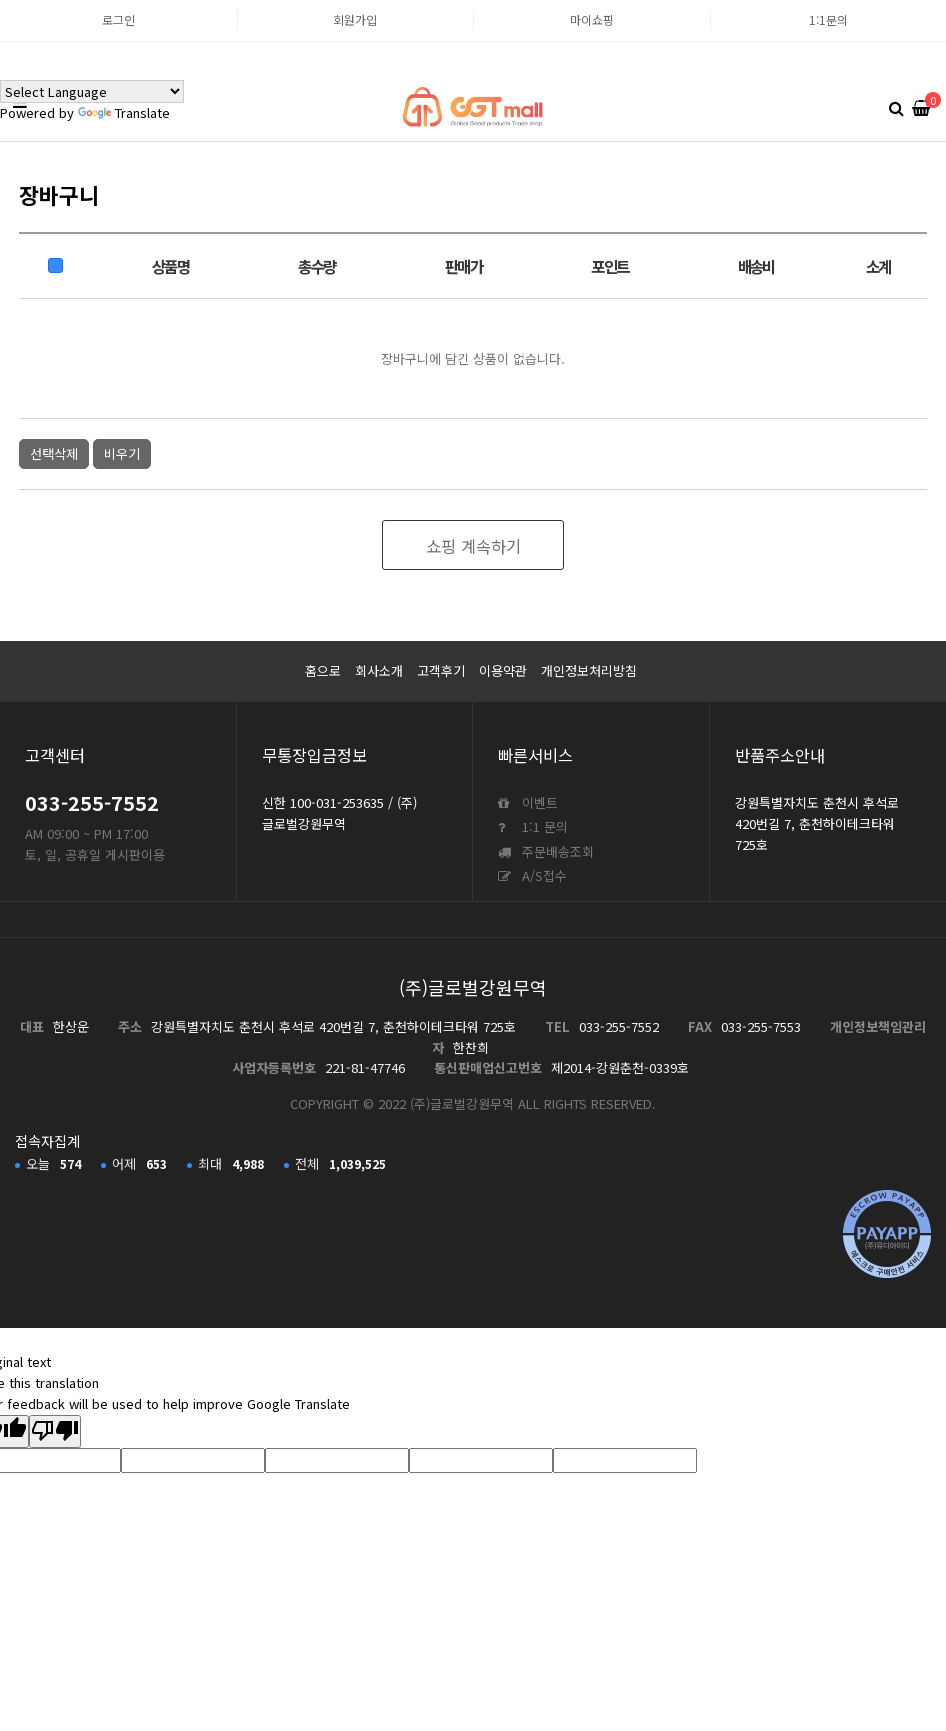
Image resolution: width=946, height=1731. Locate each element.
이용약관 (503, 670)
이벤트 (528, 802)
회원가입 (355, 19)
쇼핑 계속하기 (473, 546)
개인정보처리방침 (589, 670)
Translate (124, 112)
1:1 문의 (533, 826)
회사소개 (379, 670)
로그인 (118, 19)
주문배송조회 (546, 851)
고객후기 (441, 670)
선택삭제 (54, 453)
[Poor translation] (55, 1432)
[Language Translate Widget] (92, 91)
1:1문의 (828, 19)
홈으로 (323, 670)
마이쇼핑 (592, 19)
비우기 (122, 453)
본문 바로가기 (0, 0)
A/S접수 (532, 875)
